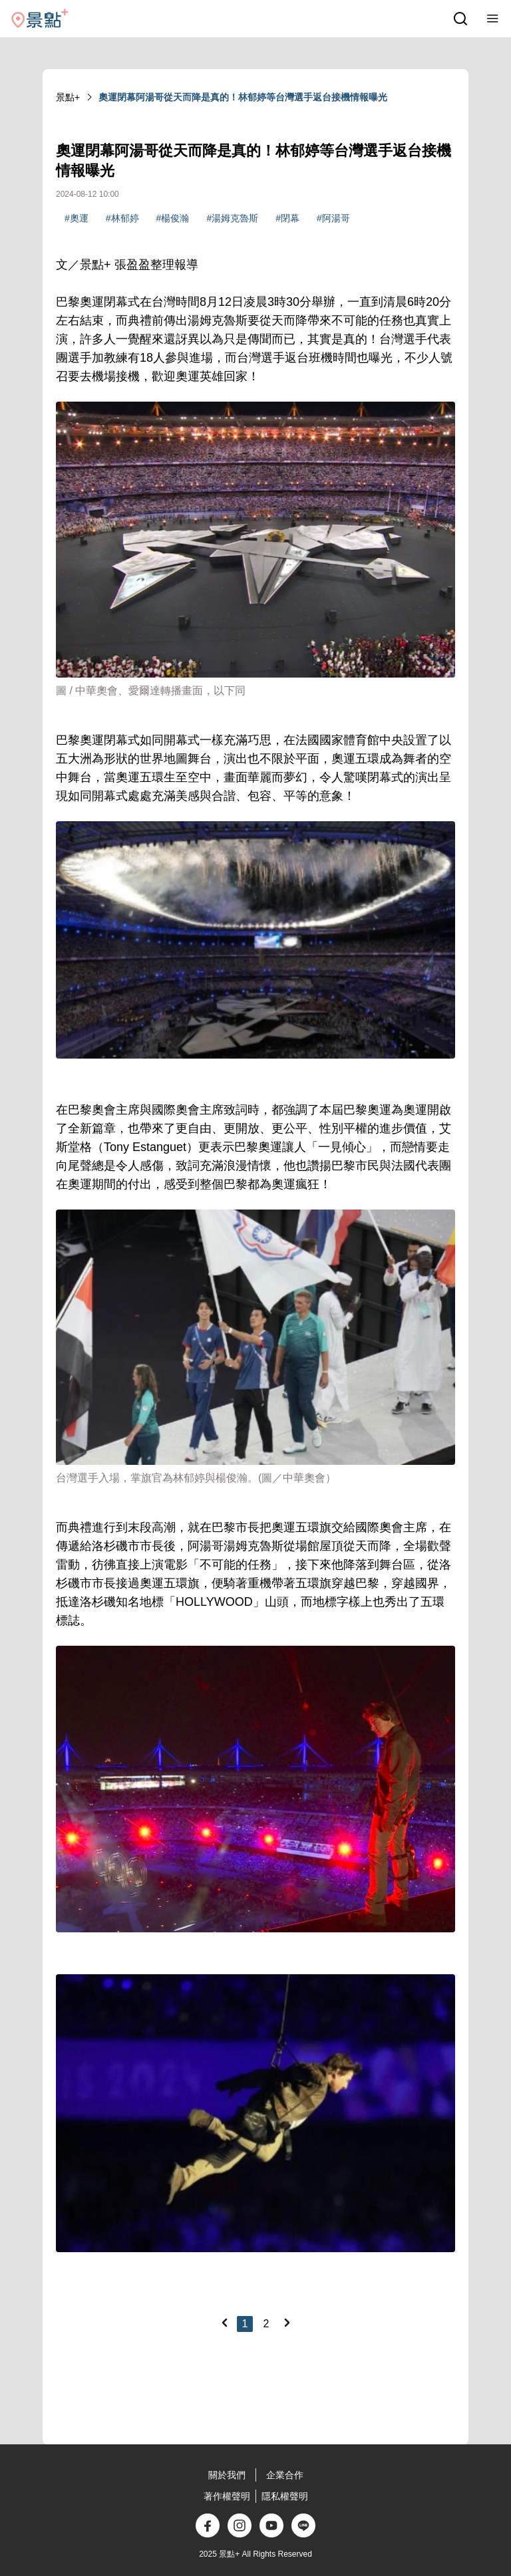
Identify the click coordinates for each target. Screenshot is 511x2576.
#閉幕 (287, 218)
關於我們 (227, 2475)
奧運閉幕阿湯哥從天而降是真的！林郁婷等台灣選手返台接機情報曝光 (242, 97)
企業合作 (284, 2475)
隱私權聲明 (284, 2496)
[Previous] (224, 2322)
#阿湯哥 (333, 218)
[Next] (286, 2322)
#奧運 (76, 218)
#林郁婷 (122, 218)
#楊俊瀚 (173, 218)
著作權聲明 (227, 2496)
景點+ (68, 97)
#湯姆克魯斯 (232, 218)
